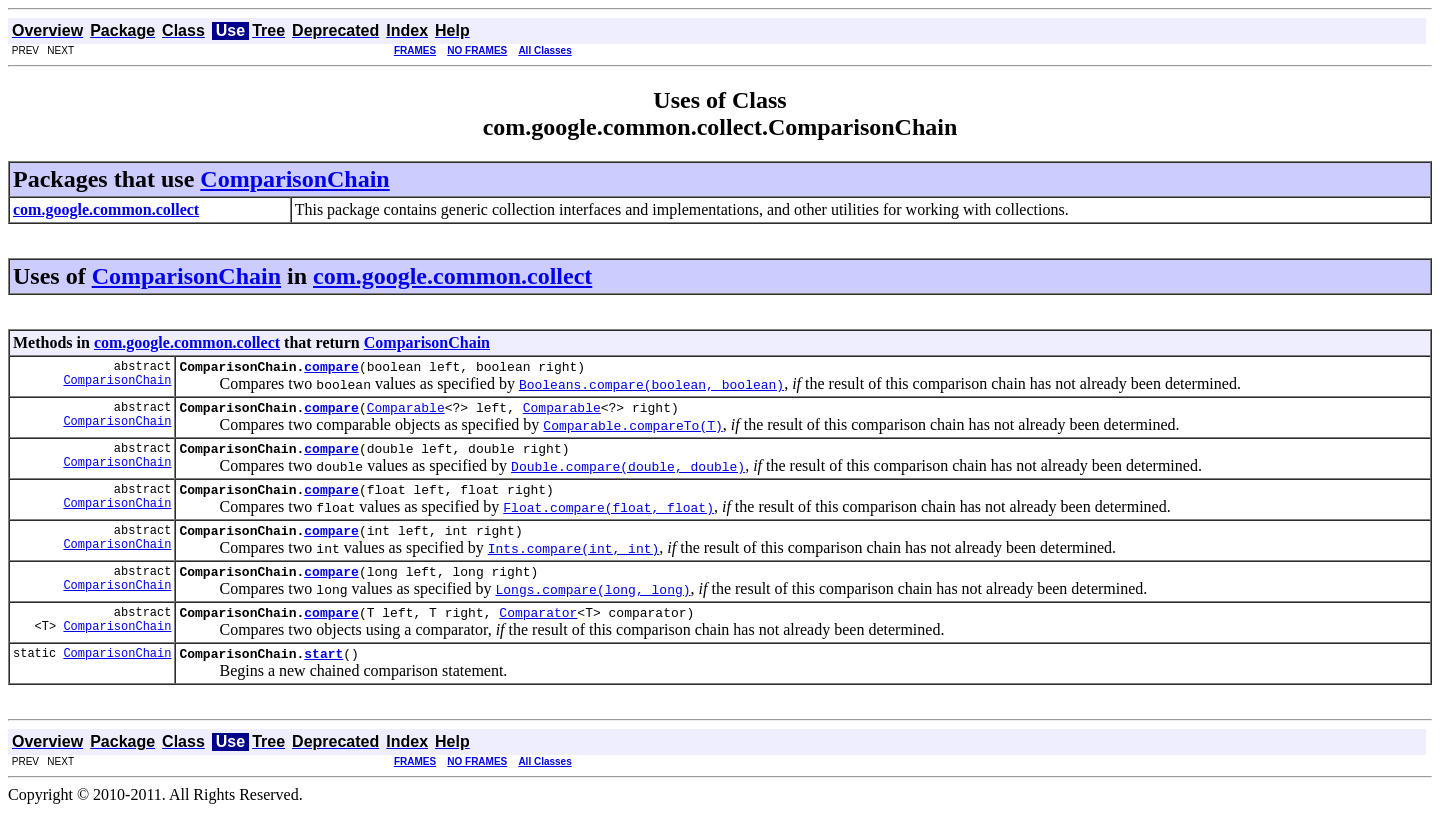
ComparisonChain (294, 179)
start (323, 677)
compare (331, 369)
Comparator (538, 633)
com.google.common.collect (452, 276)
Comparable (406, 413)
